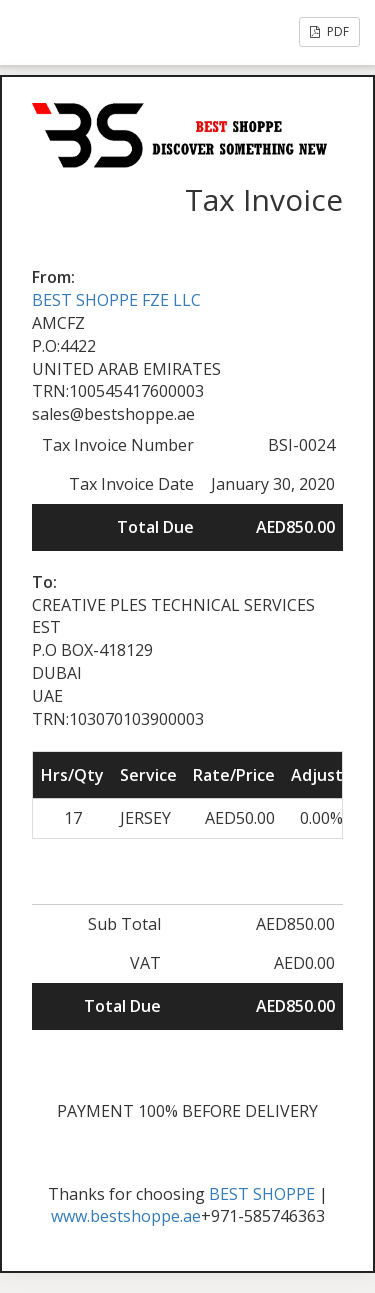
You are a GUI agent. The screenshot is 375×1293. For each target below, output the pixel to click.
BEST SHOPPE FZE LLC (116, 300)
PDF (329, 31)
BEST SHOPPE (262, 1194)
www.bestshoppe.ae (126, 1216)
